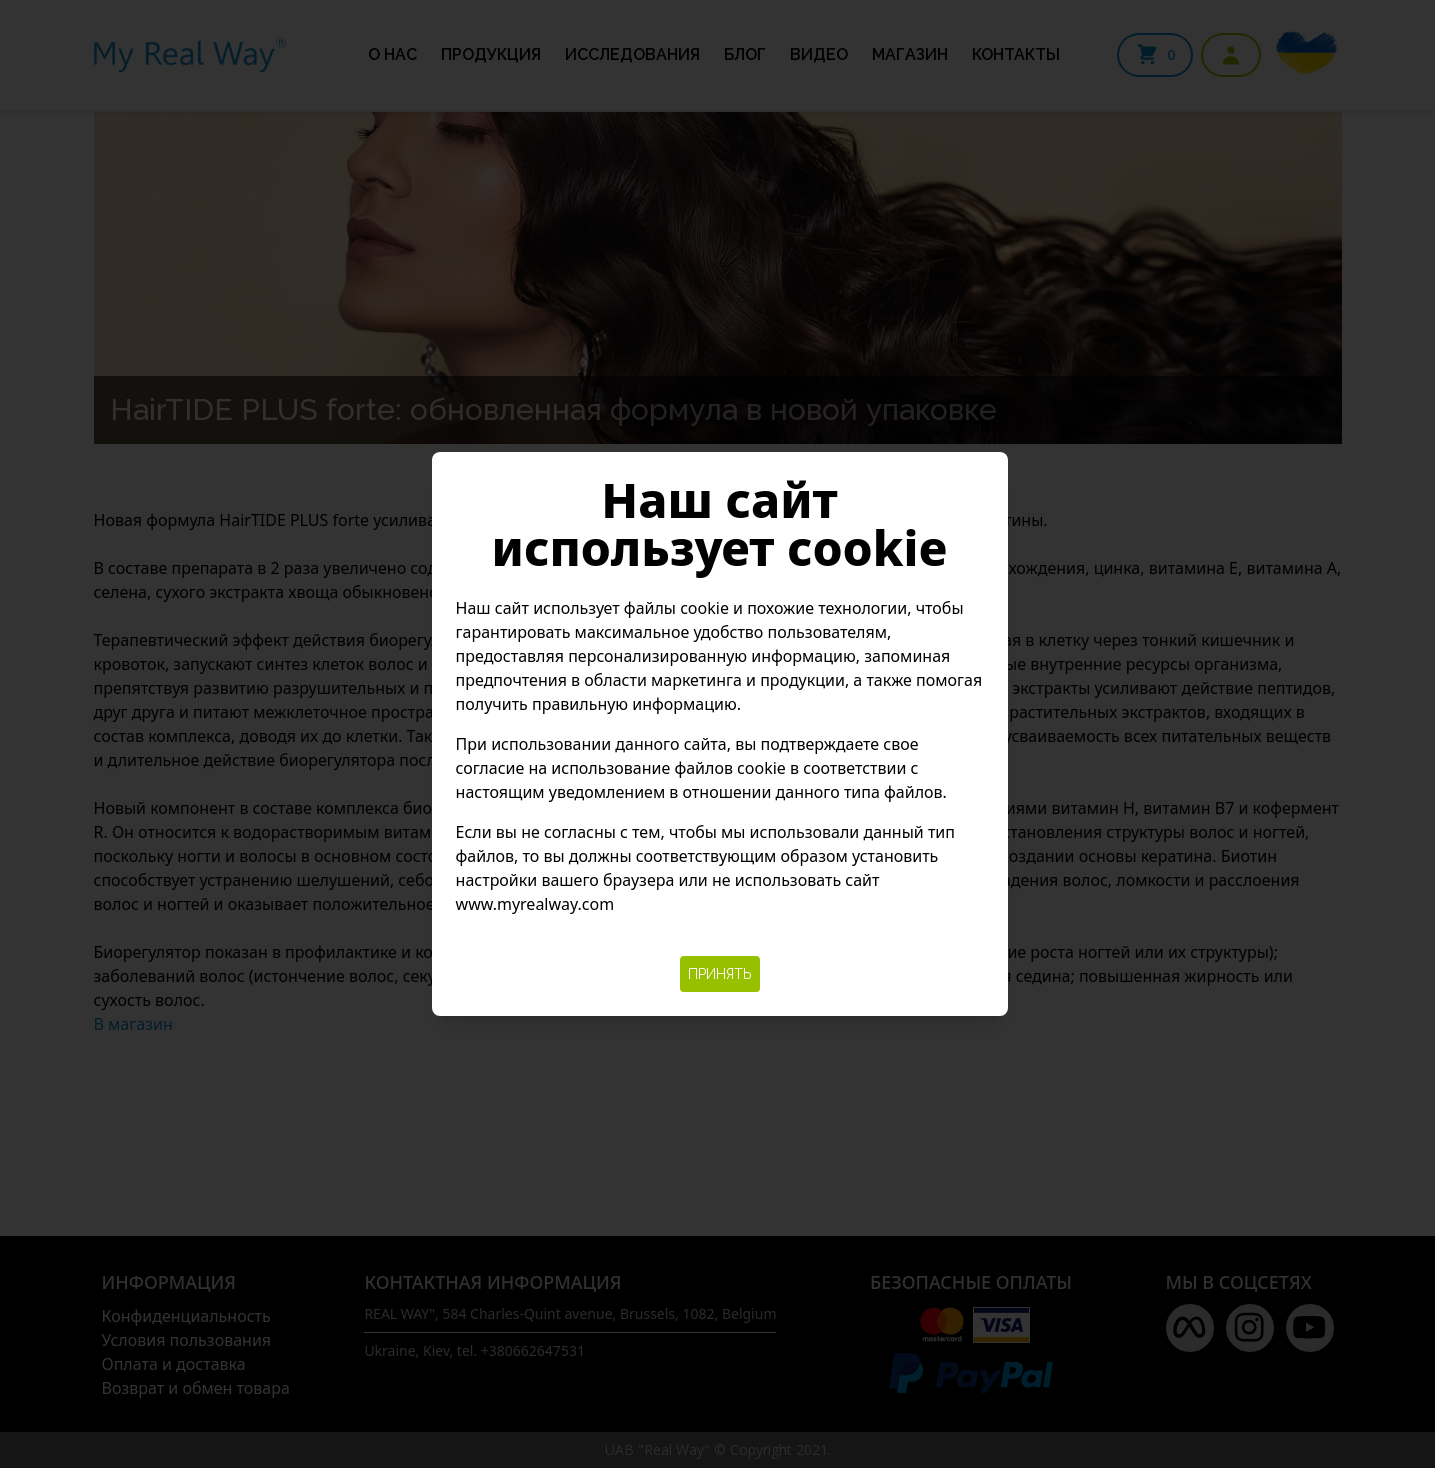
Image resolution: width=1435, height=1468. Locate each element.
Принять (720, 974)
